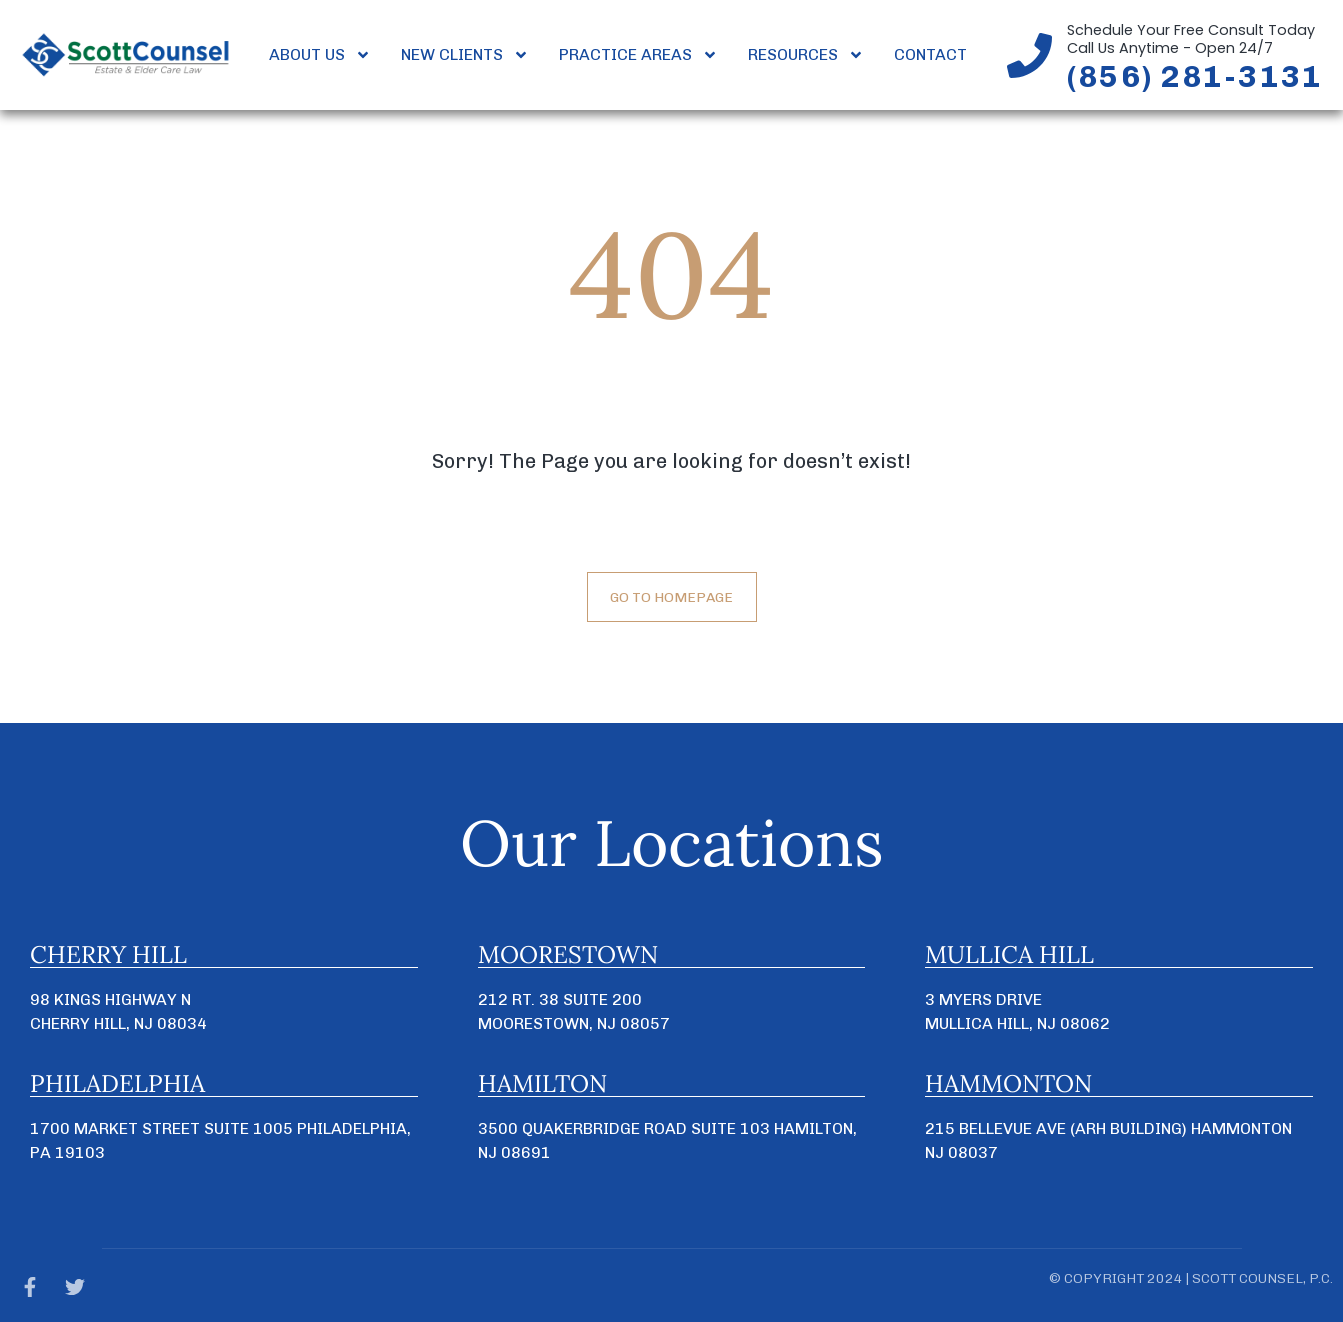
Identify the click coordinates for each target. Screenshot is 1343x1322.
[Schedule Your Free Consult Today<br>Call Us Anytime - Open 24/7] (1029, 55)
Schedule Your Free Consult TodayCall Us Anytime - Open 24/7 (1191, 39)
